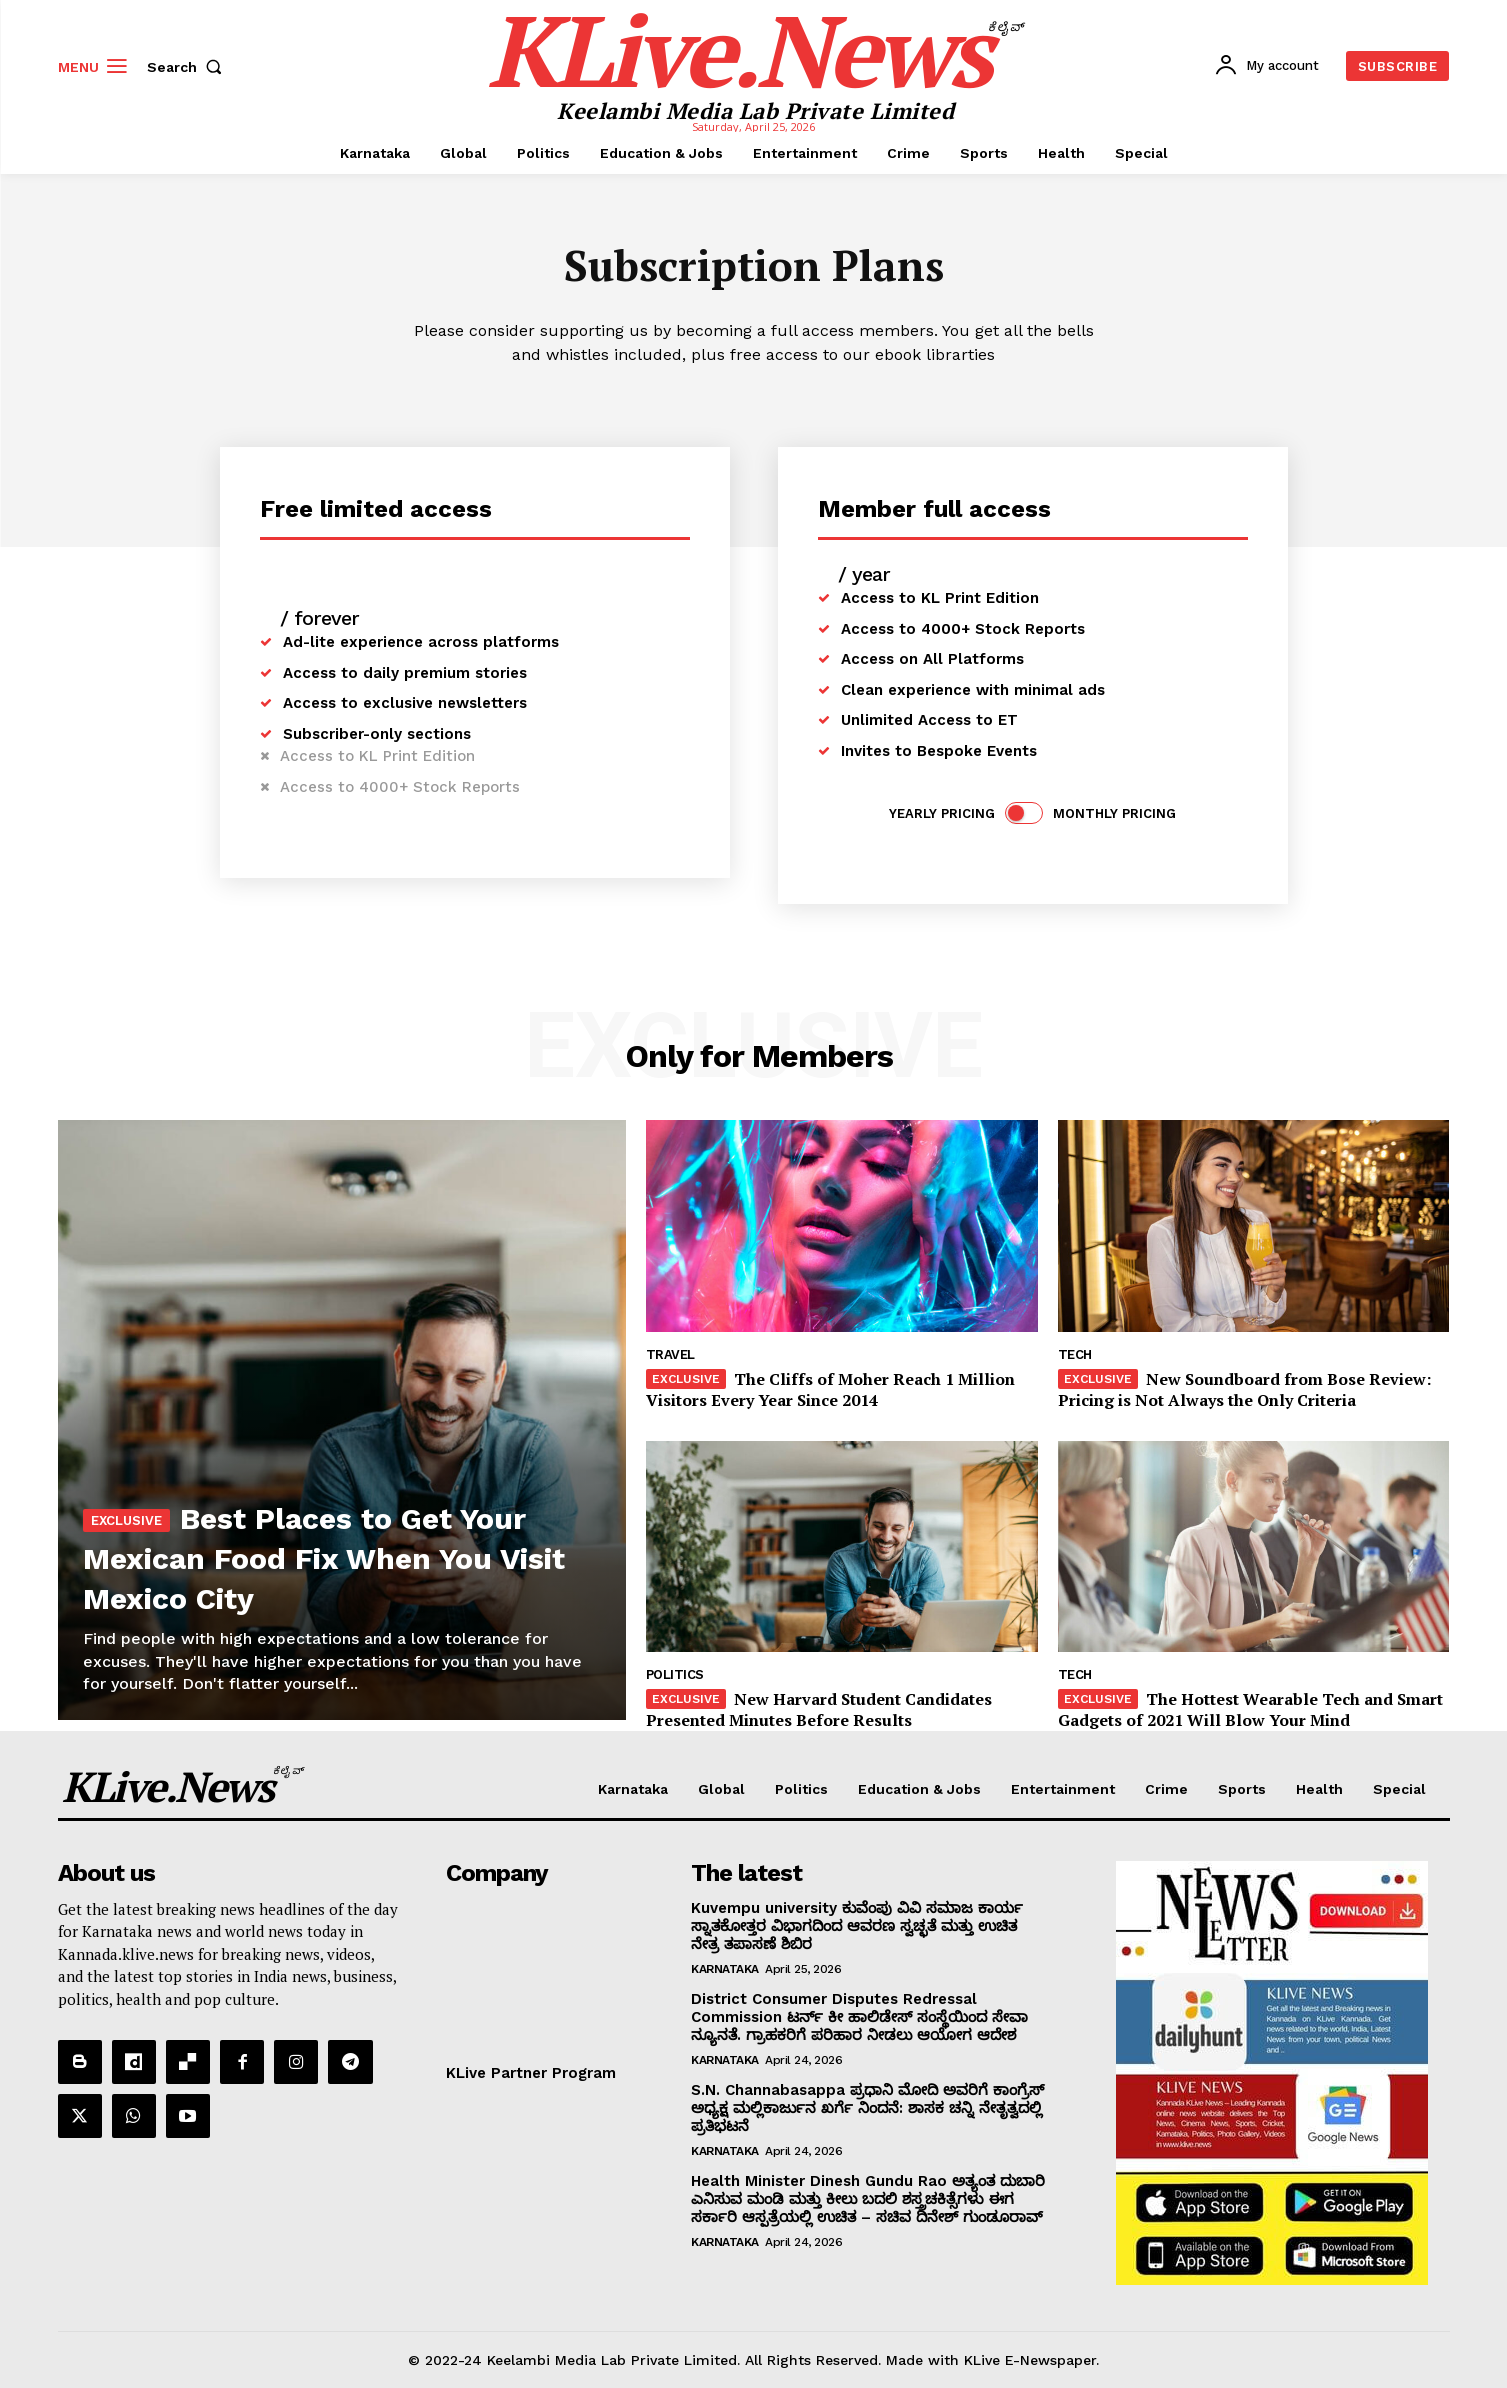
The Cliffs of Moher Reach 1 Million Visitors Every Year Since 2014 (830, 1389)
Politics (675, 1674)
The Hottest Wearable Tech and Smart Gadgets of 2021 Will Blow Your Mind (1250, 1709)
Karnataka (725, 1969)
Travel (670, 1354)
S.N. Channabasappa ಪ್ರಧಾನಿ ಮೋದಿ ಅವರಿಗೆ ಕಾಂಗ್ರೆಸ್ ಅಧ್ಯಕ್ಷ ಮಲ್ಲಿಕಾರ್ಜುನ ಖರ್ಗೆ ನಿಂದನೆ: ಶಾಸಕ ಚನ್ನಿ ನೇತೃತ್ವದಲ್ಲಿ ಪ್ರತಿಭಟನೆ (867, 2108)
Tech (1075, 1354)
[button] (189, 67)
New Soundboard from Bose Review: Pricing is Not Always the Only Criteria (1244, 1389)
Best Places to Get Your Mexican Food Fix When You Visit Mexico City (313, 1535)
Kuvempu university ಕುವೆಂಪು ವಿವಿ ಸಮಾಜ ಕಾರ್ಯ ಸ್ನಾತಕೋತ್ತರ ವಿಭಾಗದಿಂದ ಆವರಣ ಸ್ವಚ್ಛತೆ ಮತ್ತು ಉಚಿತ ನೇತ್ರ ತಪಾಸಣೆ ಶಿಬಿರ (857, 1926)
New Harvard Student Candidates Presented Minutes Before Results (819, 1709)
